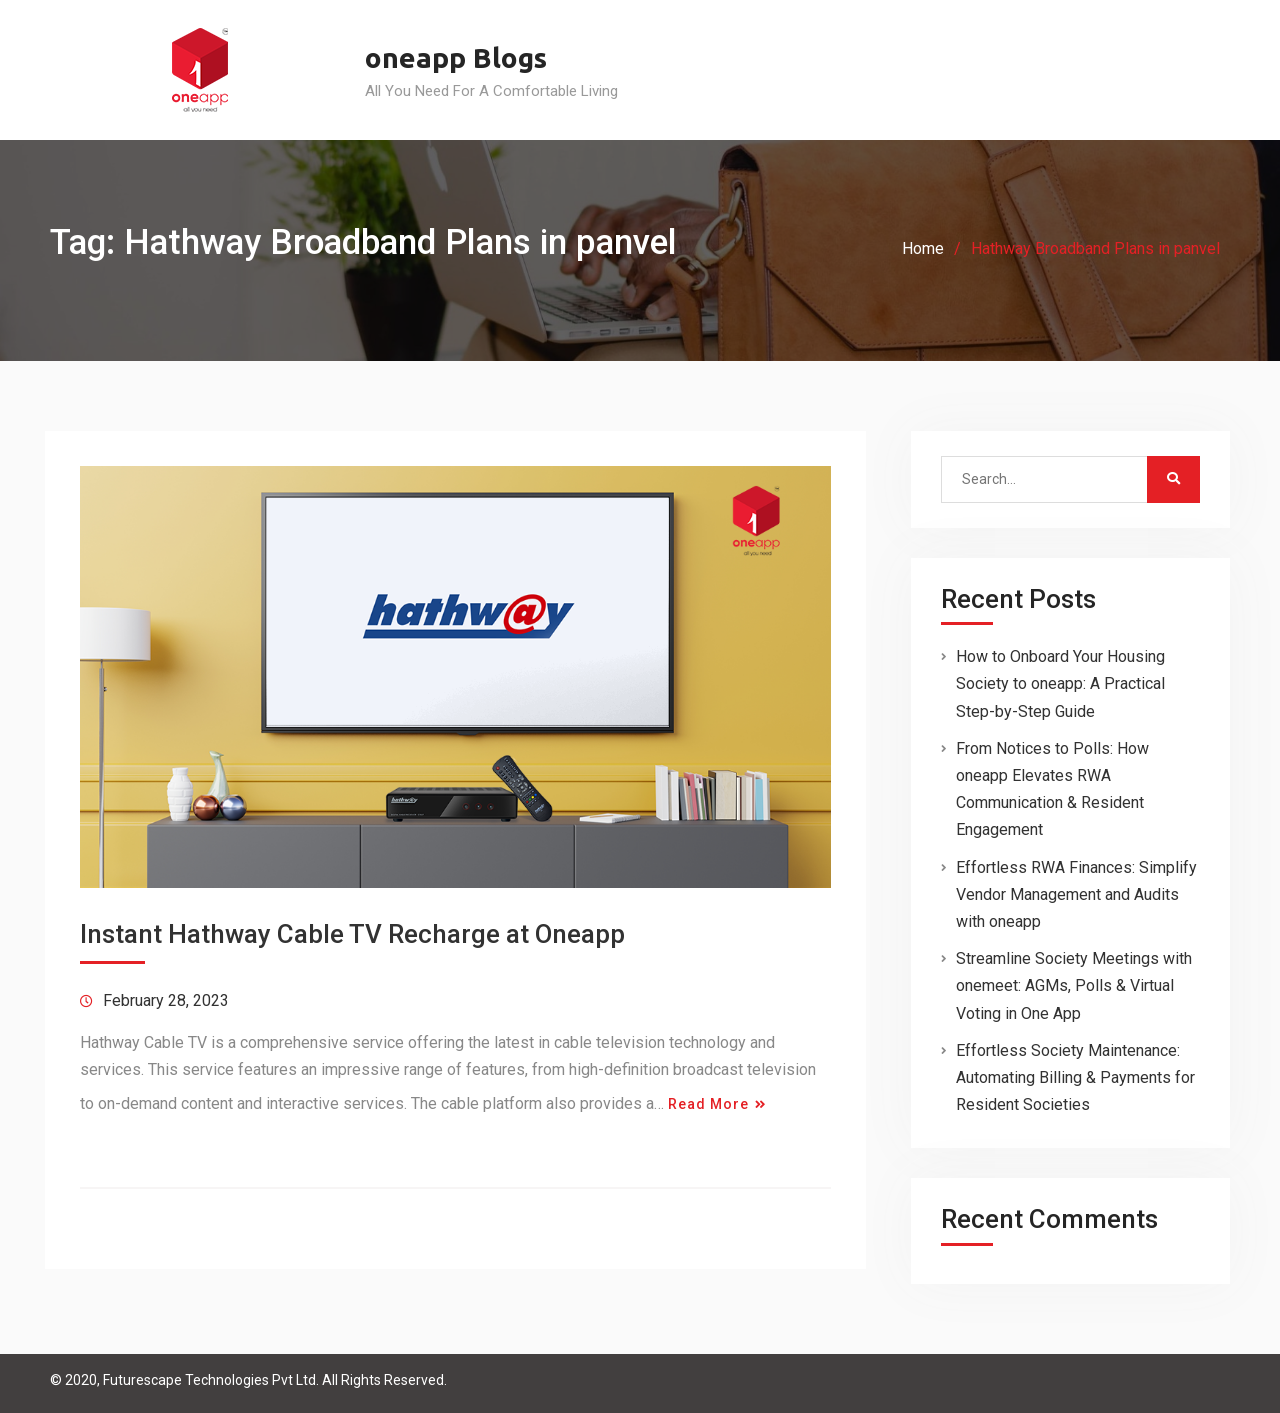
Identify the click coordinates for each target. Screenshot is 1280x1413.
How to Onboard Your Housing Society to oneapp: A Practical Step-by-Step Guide (1060, 683)
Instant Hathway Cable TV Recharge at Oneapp (352, 934)
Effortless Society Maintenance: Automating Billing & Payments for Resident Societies (1075, 1077)
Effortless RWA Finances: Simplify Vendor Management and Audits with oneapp (1076, 894)
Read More (708, 1104)
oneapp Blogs (456, 57)
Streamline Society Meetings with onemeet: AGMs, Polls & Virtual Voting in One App (1074, 985)
